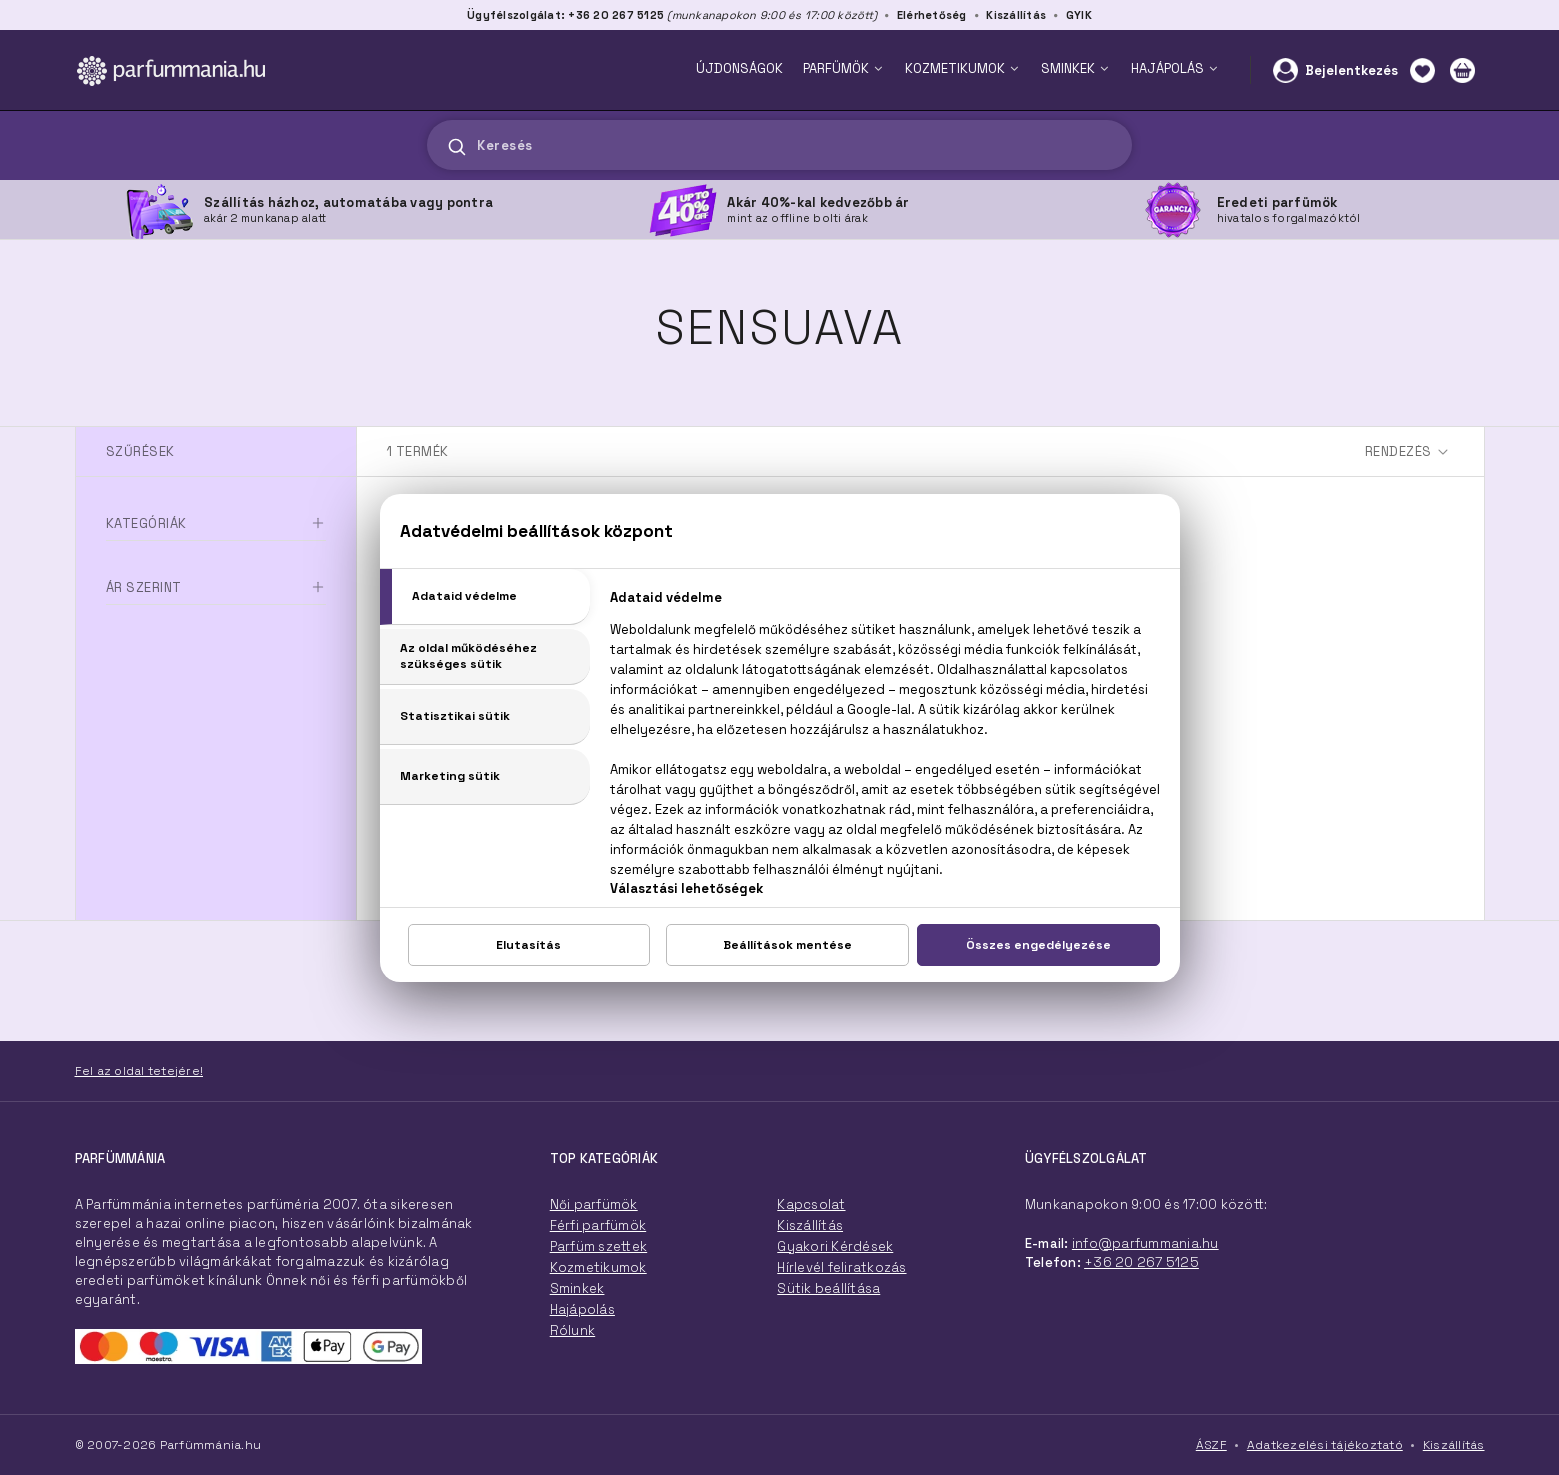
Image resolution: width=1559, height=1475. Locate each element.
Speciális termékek (175, 604)
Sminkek (577, 1288)
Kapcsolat (811, 1204)
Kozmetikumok (598, 1267)
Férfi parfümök (598, 1225)
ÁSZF (1211, 1445)
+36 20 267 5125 (1141, 1262)
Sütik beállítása (828, 1288)
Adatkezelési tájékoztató (1325, 1445)
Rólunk (573, 1330)
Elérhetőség (932, 15)
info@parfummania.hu (1145, 1243)
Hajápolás (582, 1309)
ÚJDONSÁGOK (739, 68)
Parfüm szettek (599, 1246)
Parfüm (129, 569)
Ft (190, 748)
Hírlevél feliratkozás (841, 1267)
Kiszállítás (1016, 15)
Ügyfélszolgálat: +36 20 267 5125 (565, 15)
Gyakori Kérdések (835, 1246)
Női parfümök (594, 1204)
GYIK (1079, 15)
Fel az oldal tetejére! (139, 1071)
